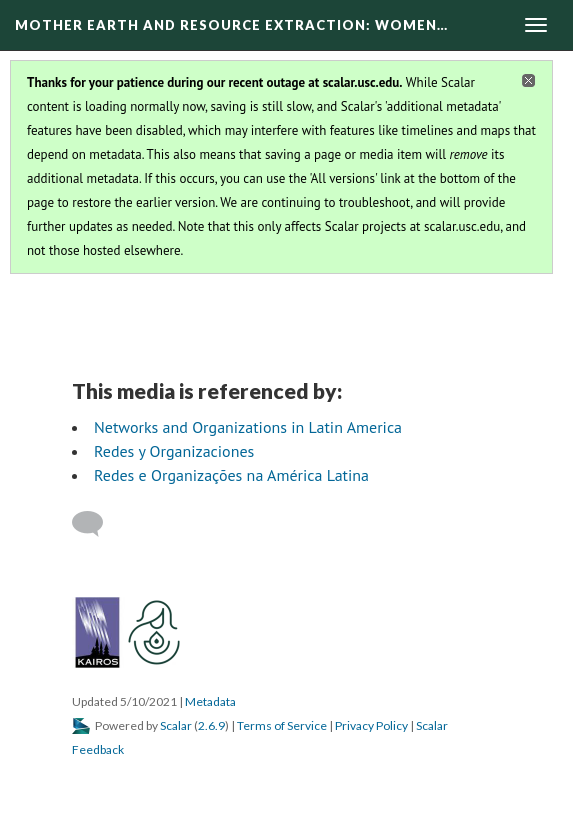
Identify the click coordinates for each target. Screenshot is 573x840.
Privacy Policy (371, 725)
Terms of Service (282, 725)
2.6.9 (211, 725)
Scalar (176, 725)
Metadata (210, 701)
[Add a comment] (96, 524)
